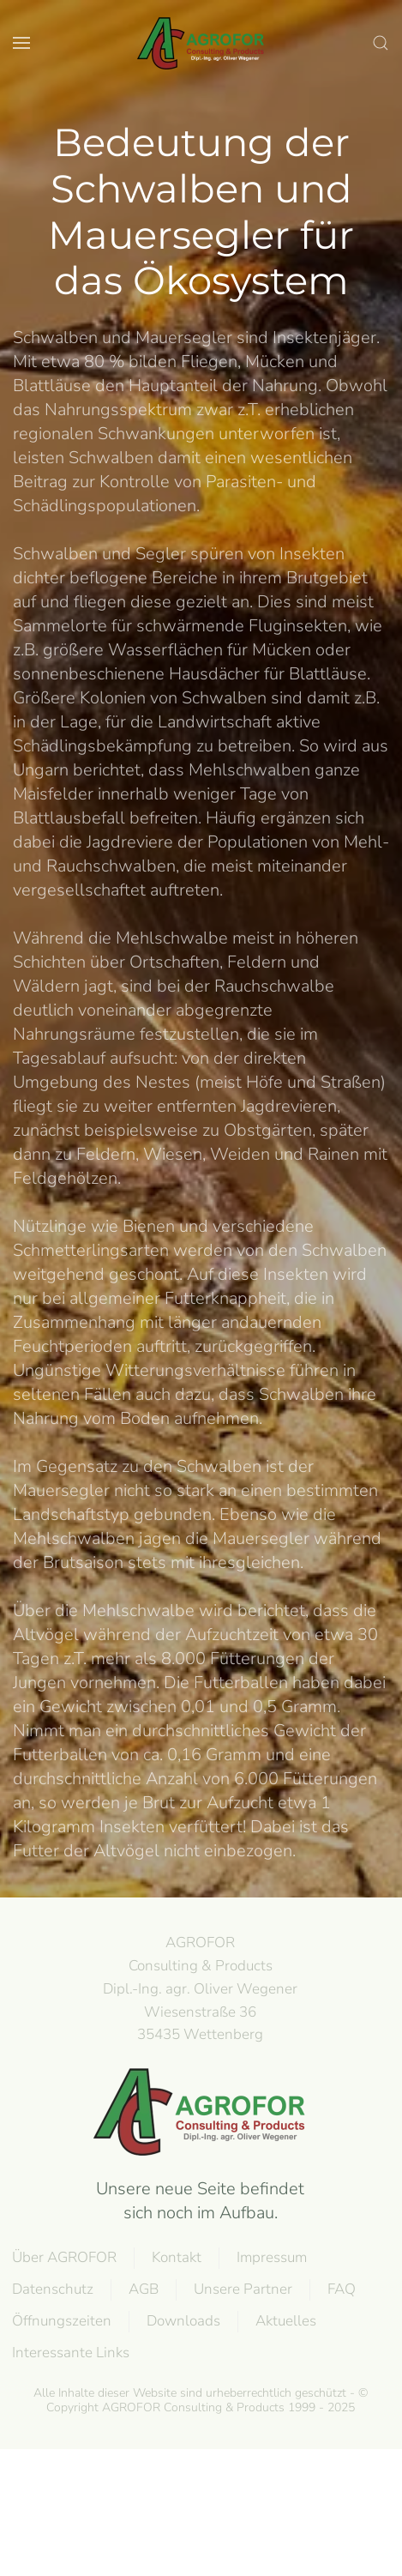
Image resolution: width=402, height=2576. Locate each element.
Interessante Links (70, 2352)
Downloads (182, 2321)
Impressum (271, 2257)
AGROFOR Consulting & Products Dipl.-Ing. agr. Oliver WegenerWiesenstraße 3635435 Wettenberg (199, 1988)
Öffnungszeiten (61, 2321)
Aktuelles (285, 2321)
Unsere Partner (242, 2289)
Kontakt (176, 2257)
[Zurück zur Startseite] (201, 43)
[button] (21, 43)
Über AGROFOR (63, 2257)
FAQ (341, 2289)
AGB (143, 2289)
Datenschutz (52, 2289)
